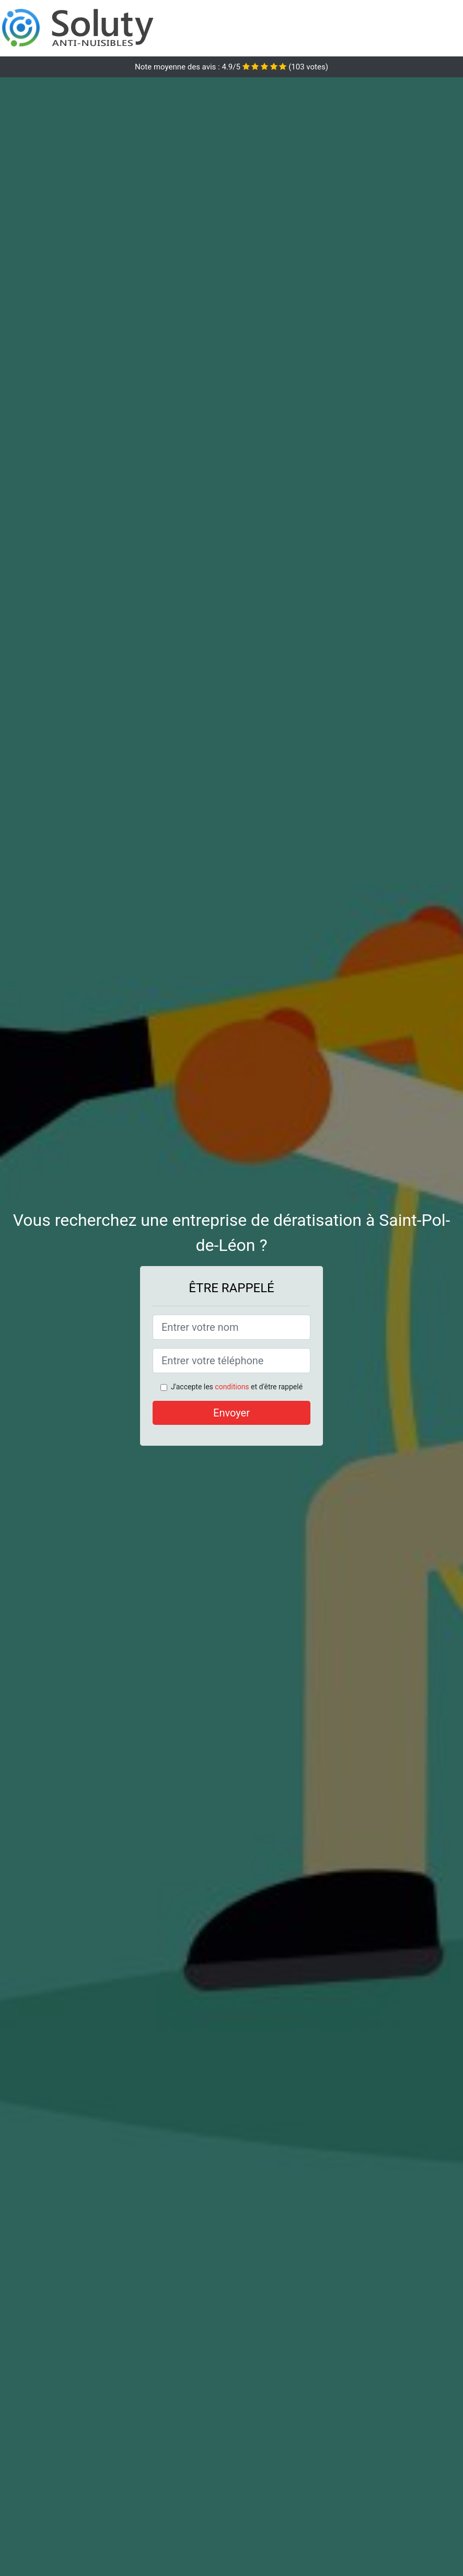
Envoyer (231, 1413)
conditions (232, 1387)
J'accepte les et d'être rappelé (237, 1387)
